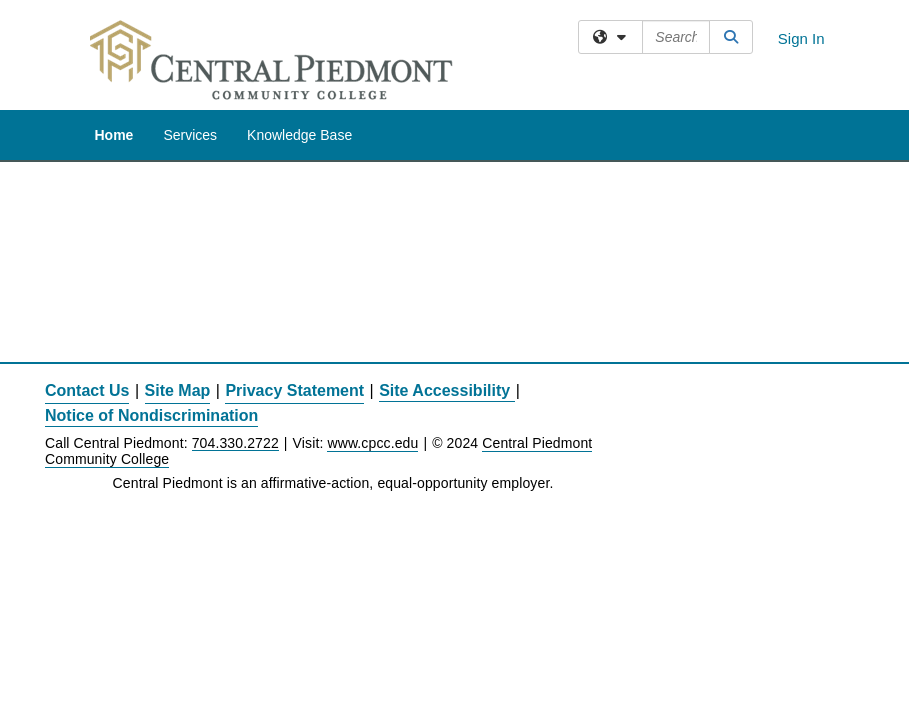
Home (114, 135)
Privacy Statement (294, 390)
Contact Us (87, 390)
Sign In (801, 38)
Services (190, 135)
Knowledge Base (299, 135)
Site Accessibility (444, 390)
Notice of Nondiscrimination (151, 415)
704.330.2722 (235, 443)
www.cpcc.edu (372, 443)
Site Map (178, 390)
